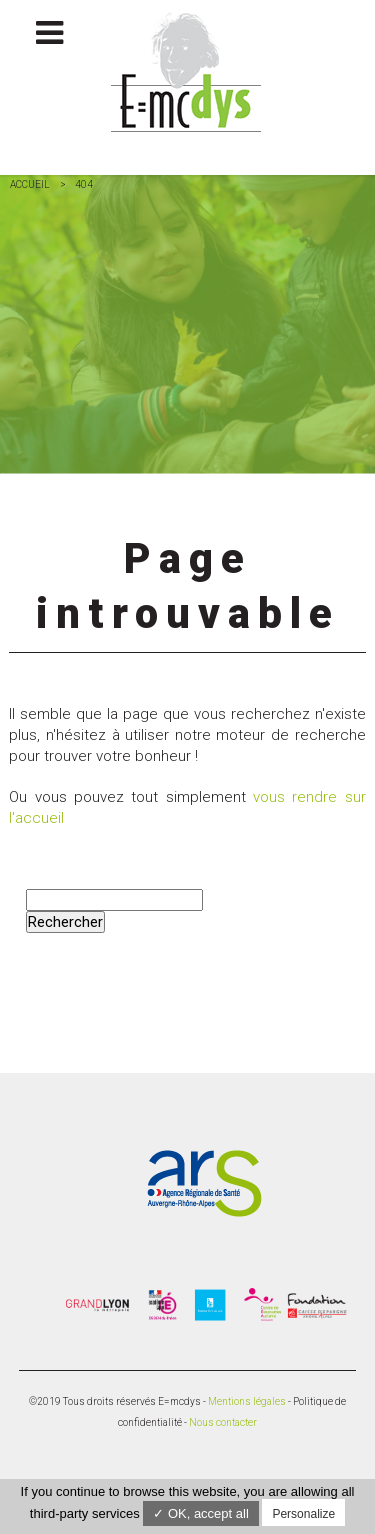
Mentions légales (247, 1401)
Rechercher (65, 922)
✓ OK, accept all (201, 1513)
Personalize (303, 1514)
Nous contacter (223, 1422)
